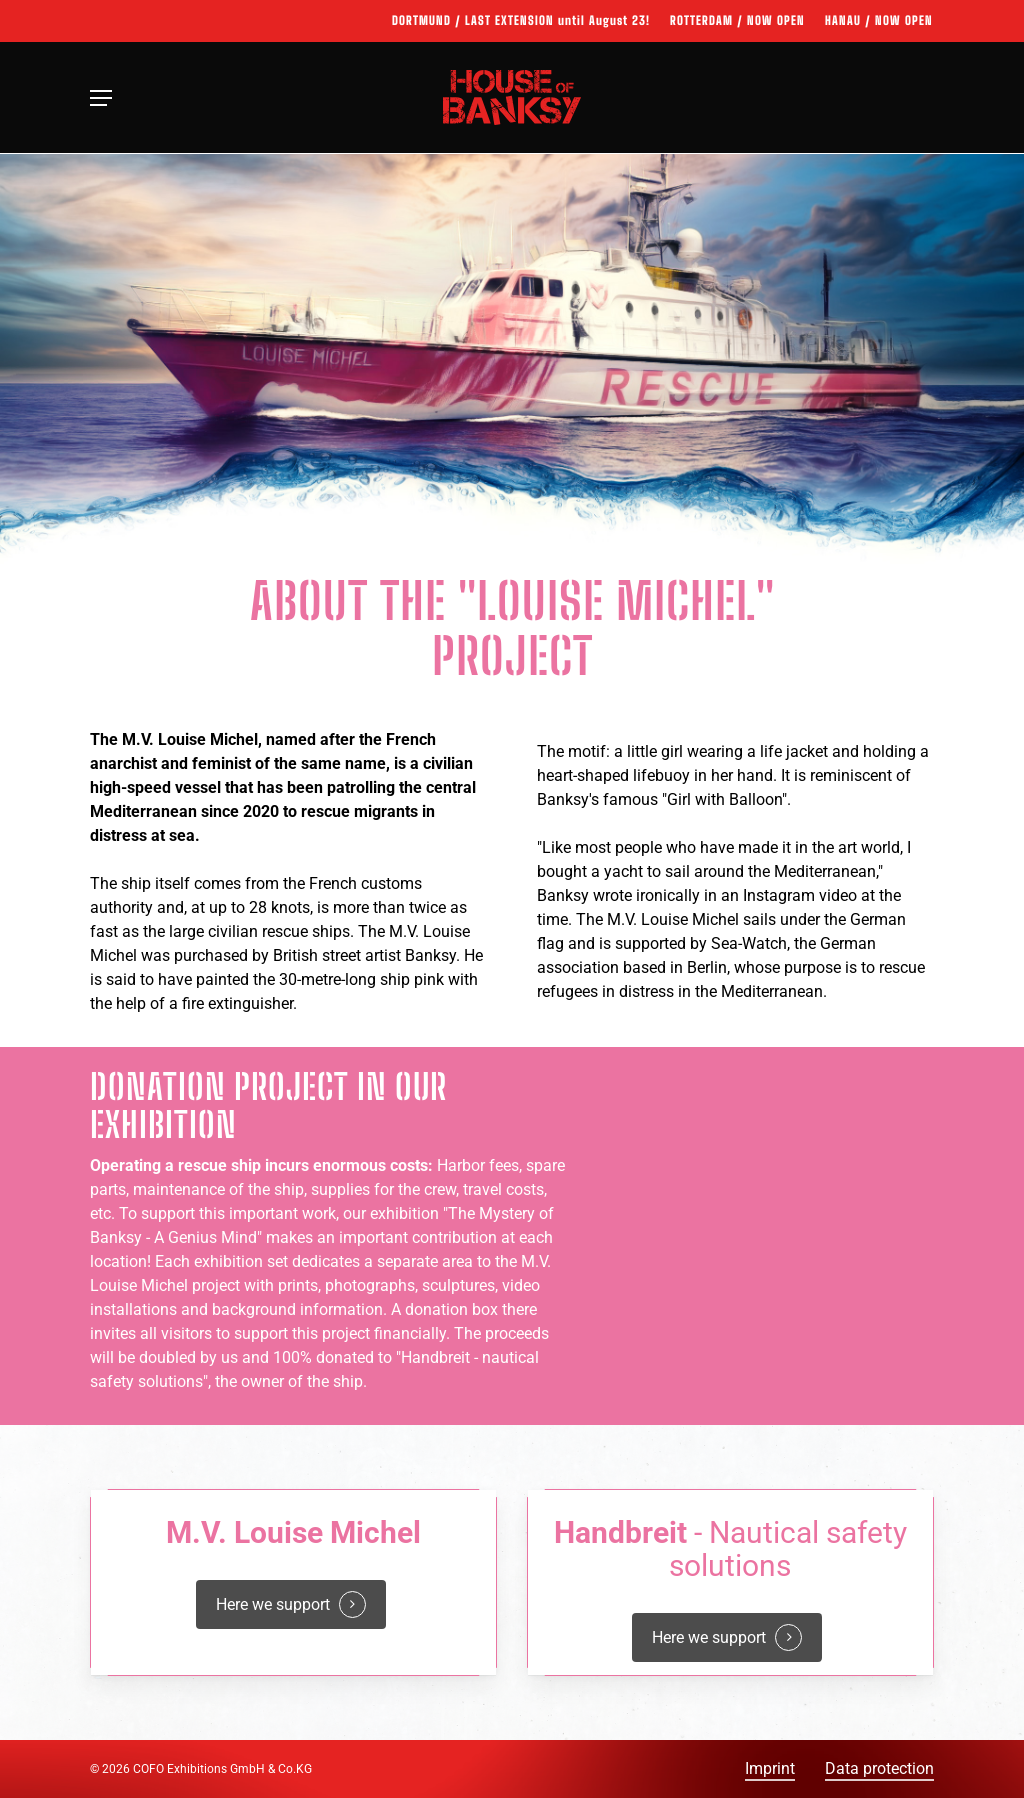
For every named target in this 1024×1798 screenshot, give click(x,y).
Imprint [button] (770, 1768)
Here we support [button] (273, 1604)
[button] (101, 98)
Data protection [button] (879, 1768)
